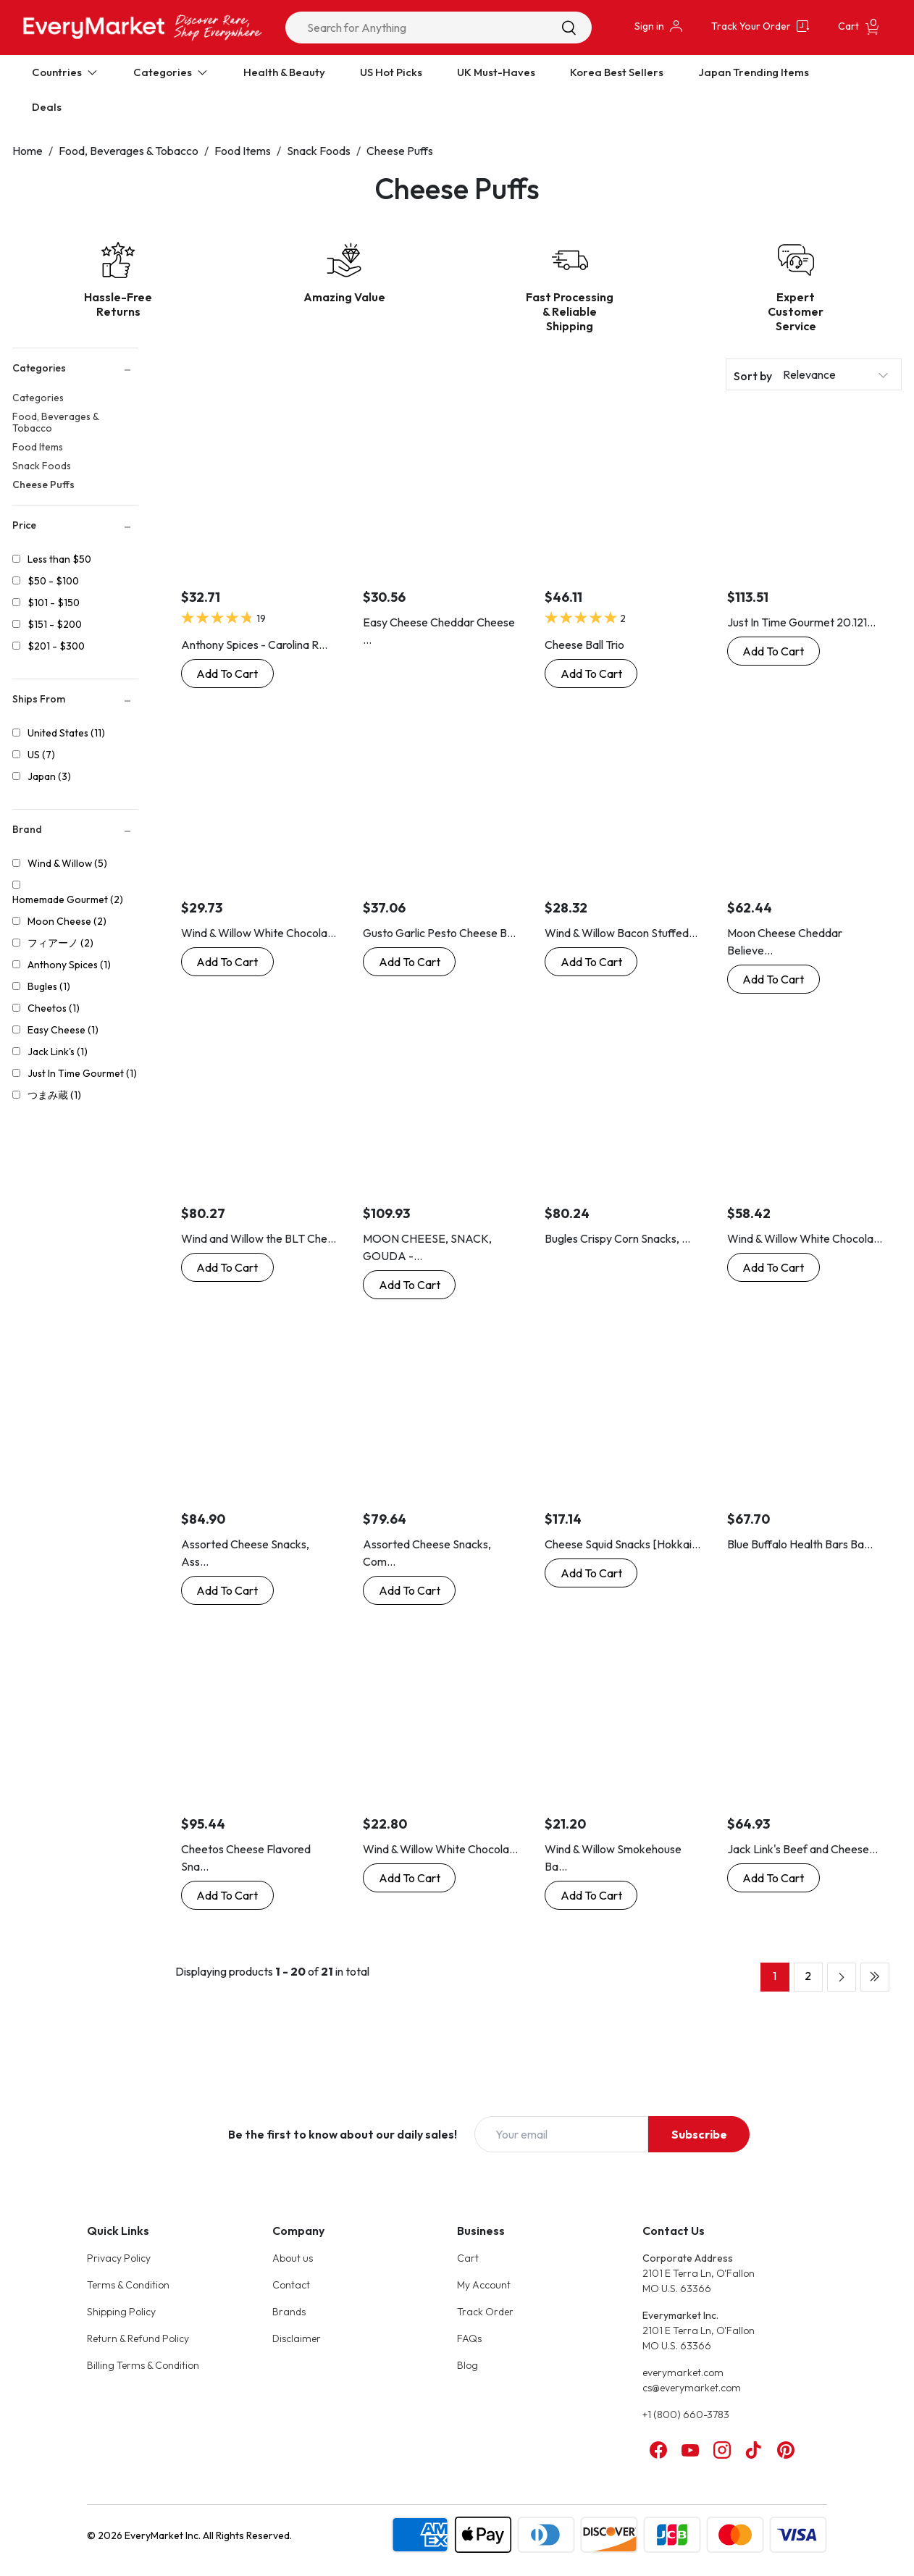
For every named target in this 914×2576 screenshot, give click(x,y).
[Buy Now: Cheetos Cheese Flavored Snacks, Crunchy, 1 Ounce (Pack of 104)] (227, 1895)
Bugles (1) (49, 986)
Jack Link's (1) (58, 1051)
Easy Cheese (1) (63, 1029)
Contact (291, 2284)
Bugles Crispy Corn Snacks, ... (617, 1238)
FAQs (469, 2338)
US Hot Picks (391, 72)
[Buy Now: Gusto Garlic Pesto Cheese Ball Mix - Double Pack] (409, 961)
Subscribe (699, 2134)
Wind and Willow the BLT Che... (258, 1238)
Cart (468, 2258)
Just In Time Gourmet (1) (82, 1073)
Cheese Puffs (399, 150)
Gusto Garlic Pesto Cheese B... (439, 933)
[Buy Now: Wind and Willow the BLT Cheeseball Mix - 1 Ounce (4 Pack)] (227, 1267)
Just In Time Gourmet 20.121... (801, 622)
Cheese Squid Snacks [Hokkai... (622, 1544)
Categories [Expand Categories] (171, 72)
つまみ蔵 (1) (54, 1095)
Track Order (485, 2311)
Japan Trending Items (753, 72)
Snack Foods (319, 150)
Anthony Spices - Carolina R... (254, 644)
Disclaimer (296, 2338)
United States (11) (66, 732)
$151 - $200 (55, 624)
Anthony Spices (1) (69, 964)
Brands (289, 2311)
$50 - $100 (53, 580)
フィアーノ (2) (60, 942)
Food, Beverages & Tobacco (128, 150)
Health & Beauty (284, 72)
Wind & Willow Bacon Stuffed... (621, 933)
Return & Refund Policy (138, 2338)
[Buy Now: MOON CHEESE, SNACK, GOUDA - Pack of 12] (409, 1284)
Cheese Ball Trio (584, 644)
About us (292, 2258)
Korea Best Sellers (616, 72)
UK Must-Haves (496, 72)
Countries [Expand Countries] (65, 72)
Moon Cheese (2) (67, 921)
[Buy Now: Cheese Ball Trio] (591, 673)
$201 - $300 (56, 646)
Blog (467, 2365)
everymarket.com (683, 2372)
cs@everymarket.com (691, 2387)
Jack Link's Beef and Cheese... (802, 1849)
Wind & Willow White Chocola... (258, 933)
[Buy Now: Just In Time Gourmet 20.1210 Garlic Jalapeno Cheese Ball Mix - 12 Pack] (773, 651)
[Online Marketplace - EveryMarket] (142, 27)
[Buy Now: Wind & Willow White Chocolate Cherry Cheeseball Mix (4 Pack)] (773, 1267)
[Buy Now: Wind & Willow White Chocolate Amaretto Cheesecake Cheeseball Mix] (409, 1877)
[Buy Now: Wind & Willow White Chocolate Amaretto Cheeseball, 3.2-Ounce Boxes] (227, 961)
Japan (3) (49, 776)
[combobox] (438, 27)
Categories (38, 397)
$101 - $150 (54, 602)
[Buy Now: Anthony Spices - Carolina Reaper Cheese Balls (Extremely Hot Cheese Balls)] (227, 673)
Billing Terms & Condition (143, 2365)
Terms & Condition (128, 2284)
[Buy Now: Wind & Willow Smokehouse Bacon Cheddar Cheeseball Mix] (591, 1895)
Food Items (242, 150)
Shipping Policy (121, 2311)
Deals (47, 107)
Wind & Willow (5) (67, 863)
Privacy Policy (119, 2258)
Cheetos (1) (54, 1008)
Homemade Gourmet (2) (67, 899)
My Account (484, 2284)
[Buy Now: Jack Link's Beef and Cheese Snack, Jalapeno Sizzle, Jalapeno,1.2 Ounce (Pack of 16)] (773, 1877)
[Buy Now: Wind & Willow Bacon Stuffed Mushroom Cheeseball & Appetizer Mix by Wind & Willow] (591, 961)
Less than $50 (59, 559)
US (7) (41, 754)
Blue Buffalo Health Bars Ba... (800, 1544)
